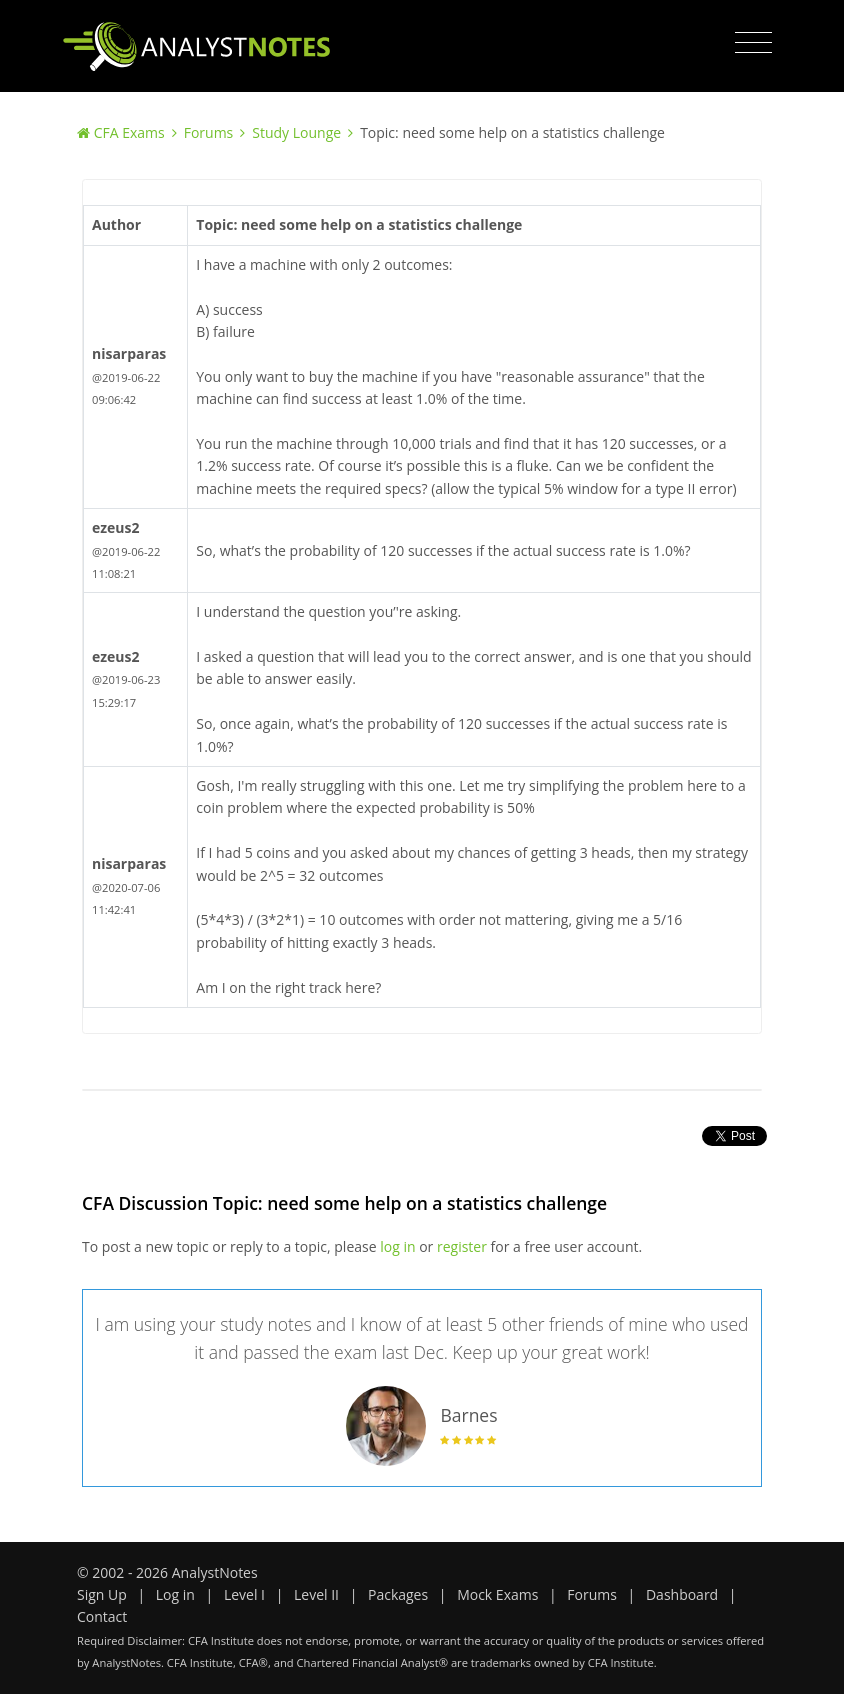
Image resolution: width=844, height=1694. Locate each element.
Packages (398, 1594)
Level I (244, 1594)
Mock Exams (497, 1594)
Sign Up (102, 1594)
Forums (209, 132)
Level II (316, 1594)
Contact (102, 1616)
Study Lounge (296, 132)
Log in (175, 1594)
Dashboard (682, 1594)
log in (397, 1246)
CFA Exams (129, 132)
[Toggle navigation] (753, 43)
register (462, 1246)
